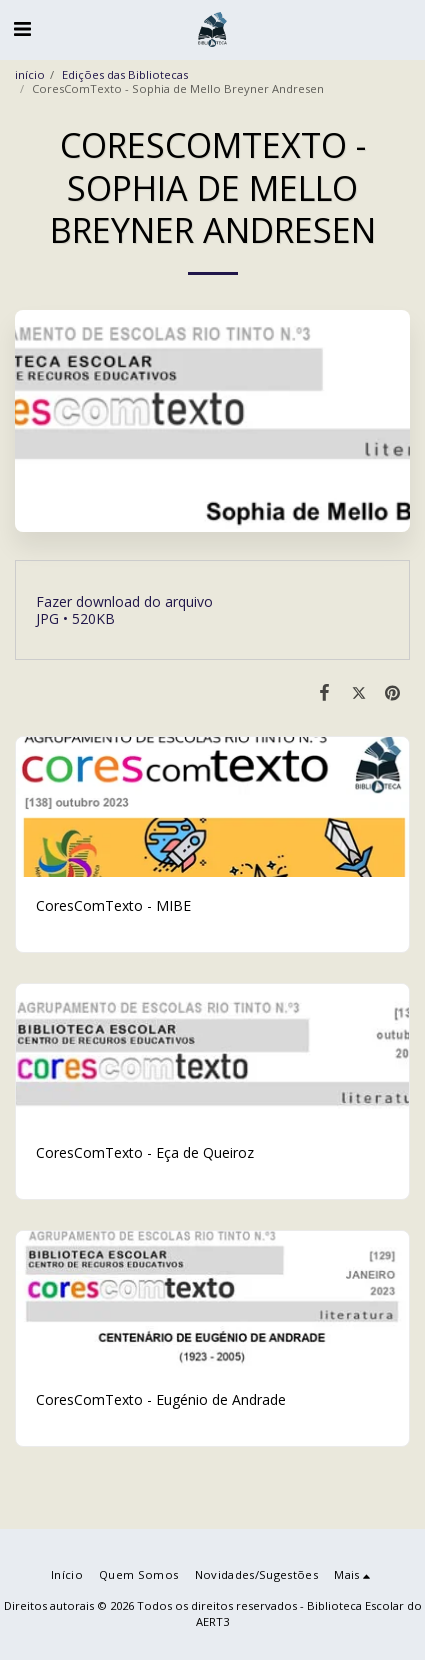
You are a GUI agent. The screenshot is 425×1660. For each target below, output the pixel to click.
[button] (22, 28)
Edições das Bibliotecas (125, 74)
